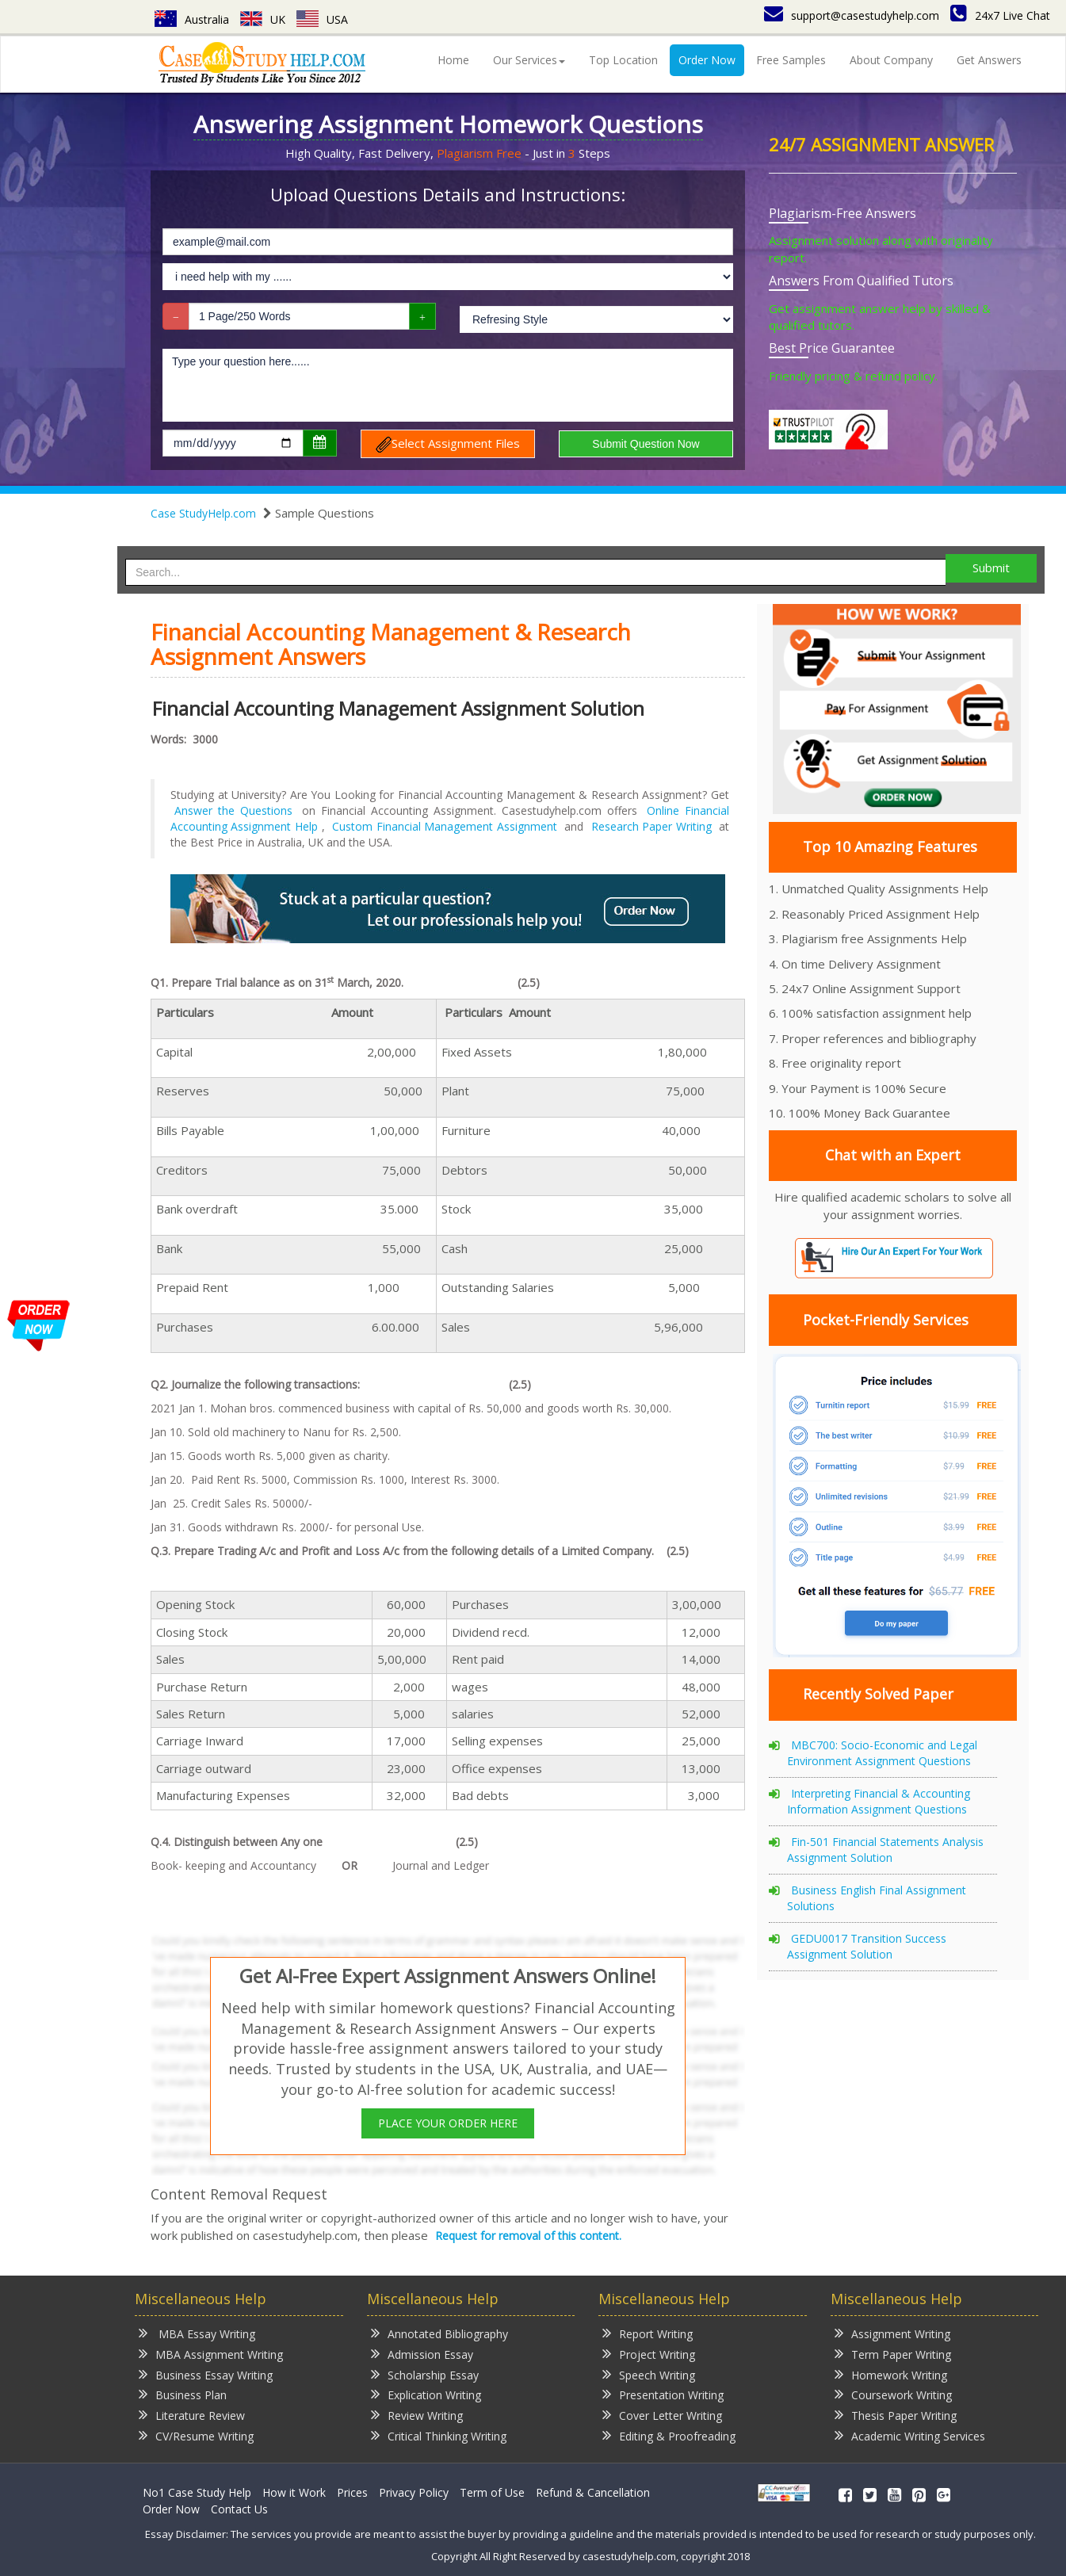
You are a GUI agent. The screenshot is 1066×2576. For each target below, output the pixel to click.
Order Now (707, 59)
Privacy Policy (414, 2492)
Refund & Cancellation (593, 2492)
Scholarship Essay (425, 2374)
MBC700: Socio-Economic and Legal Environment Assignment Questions (882, 1752)
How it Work (294, 2492)
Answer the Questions (233, 810)
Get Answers (989, 59)
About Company (891, 59)
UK (262, 19)
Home (453, 59)
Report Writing (647, 2333)
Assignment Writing (892, 2333)
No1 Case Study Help (197, 2492)
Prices (352, 2492)
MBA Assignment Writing (211, 2353)
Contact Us (239, 2509)
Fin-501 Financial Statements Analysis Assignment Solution (885, 1849)
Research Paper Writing (651, 826)
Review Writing (417, 2414)
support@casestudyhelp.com (851, 15)
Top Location (623, 59)
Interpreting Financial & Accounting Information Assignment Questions (878, 1801)
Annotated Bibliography (439, 2333)
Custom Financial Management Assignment (444, 826)
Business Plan (183, 2394)
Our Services (529, 59)
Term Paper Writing (893, 2353)
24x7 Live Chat (1000, 15)
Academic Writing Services (910, 2435)
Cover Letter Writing (662, 2414)
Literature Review (192, 2414)
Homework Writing (891, 2374)
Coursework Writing (893, 2394)
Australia (192, 19)
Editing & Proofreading (669, 2435)
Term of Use (492, 2492)
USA (322, 19)
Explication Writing (426, 2394)
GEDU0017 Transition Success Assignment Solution (866, 1946)
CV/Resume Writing (196, 2435)
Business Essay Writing (206, 2374)
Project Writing (648, 2353)
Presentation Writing (663, 2394)
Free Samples (791, 59)
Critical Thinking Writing (438, 2435)
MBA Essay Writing (197, 2333)
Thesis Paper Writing (896, 2414)
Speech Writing (648, 2374)
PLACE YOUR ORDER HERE (448, 2123)
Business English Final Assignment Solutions (876, 1897)
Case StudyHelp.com (203, 513)
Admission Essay (422, 2353)
